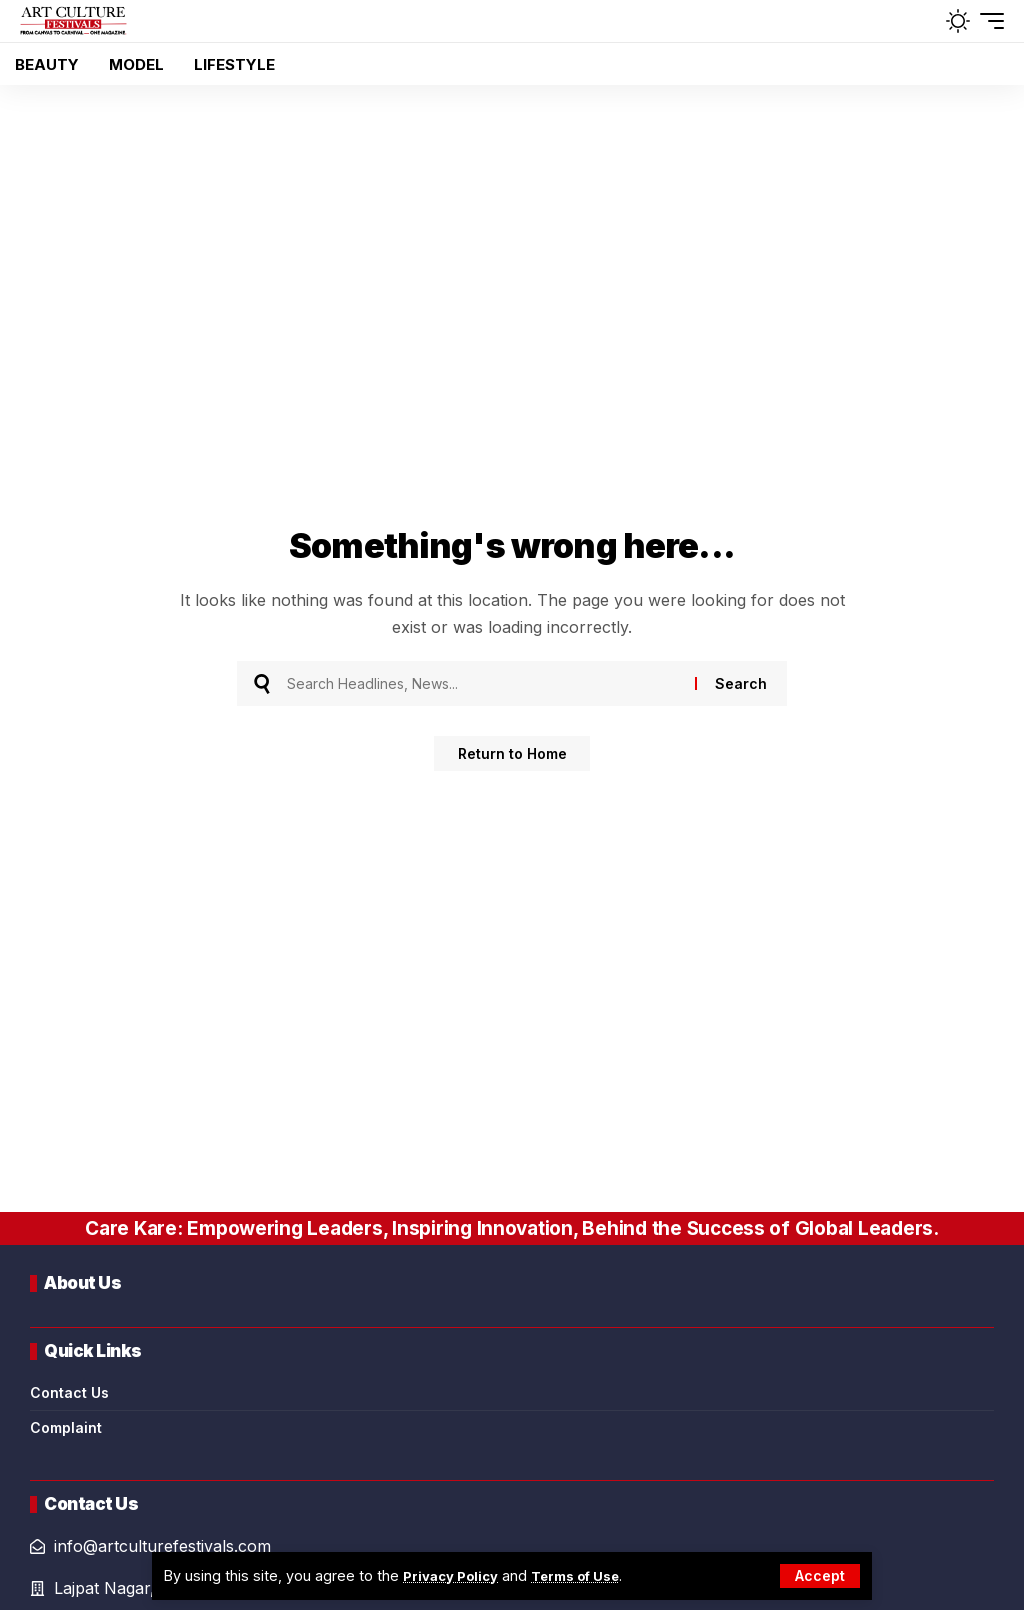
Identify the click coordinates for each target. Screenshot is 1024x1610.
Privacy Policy (455, 1575)
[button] (820, 1576)
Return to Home (512, 755)
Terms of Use (590, 1575)
